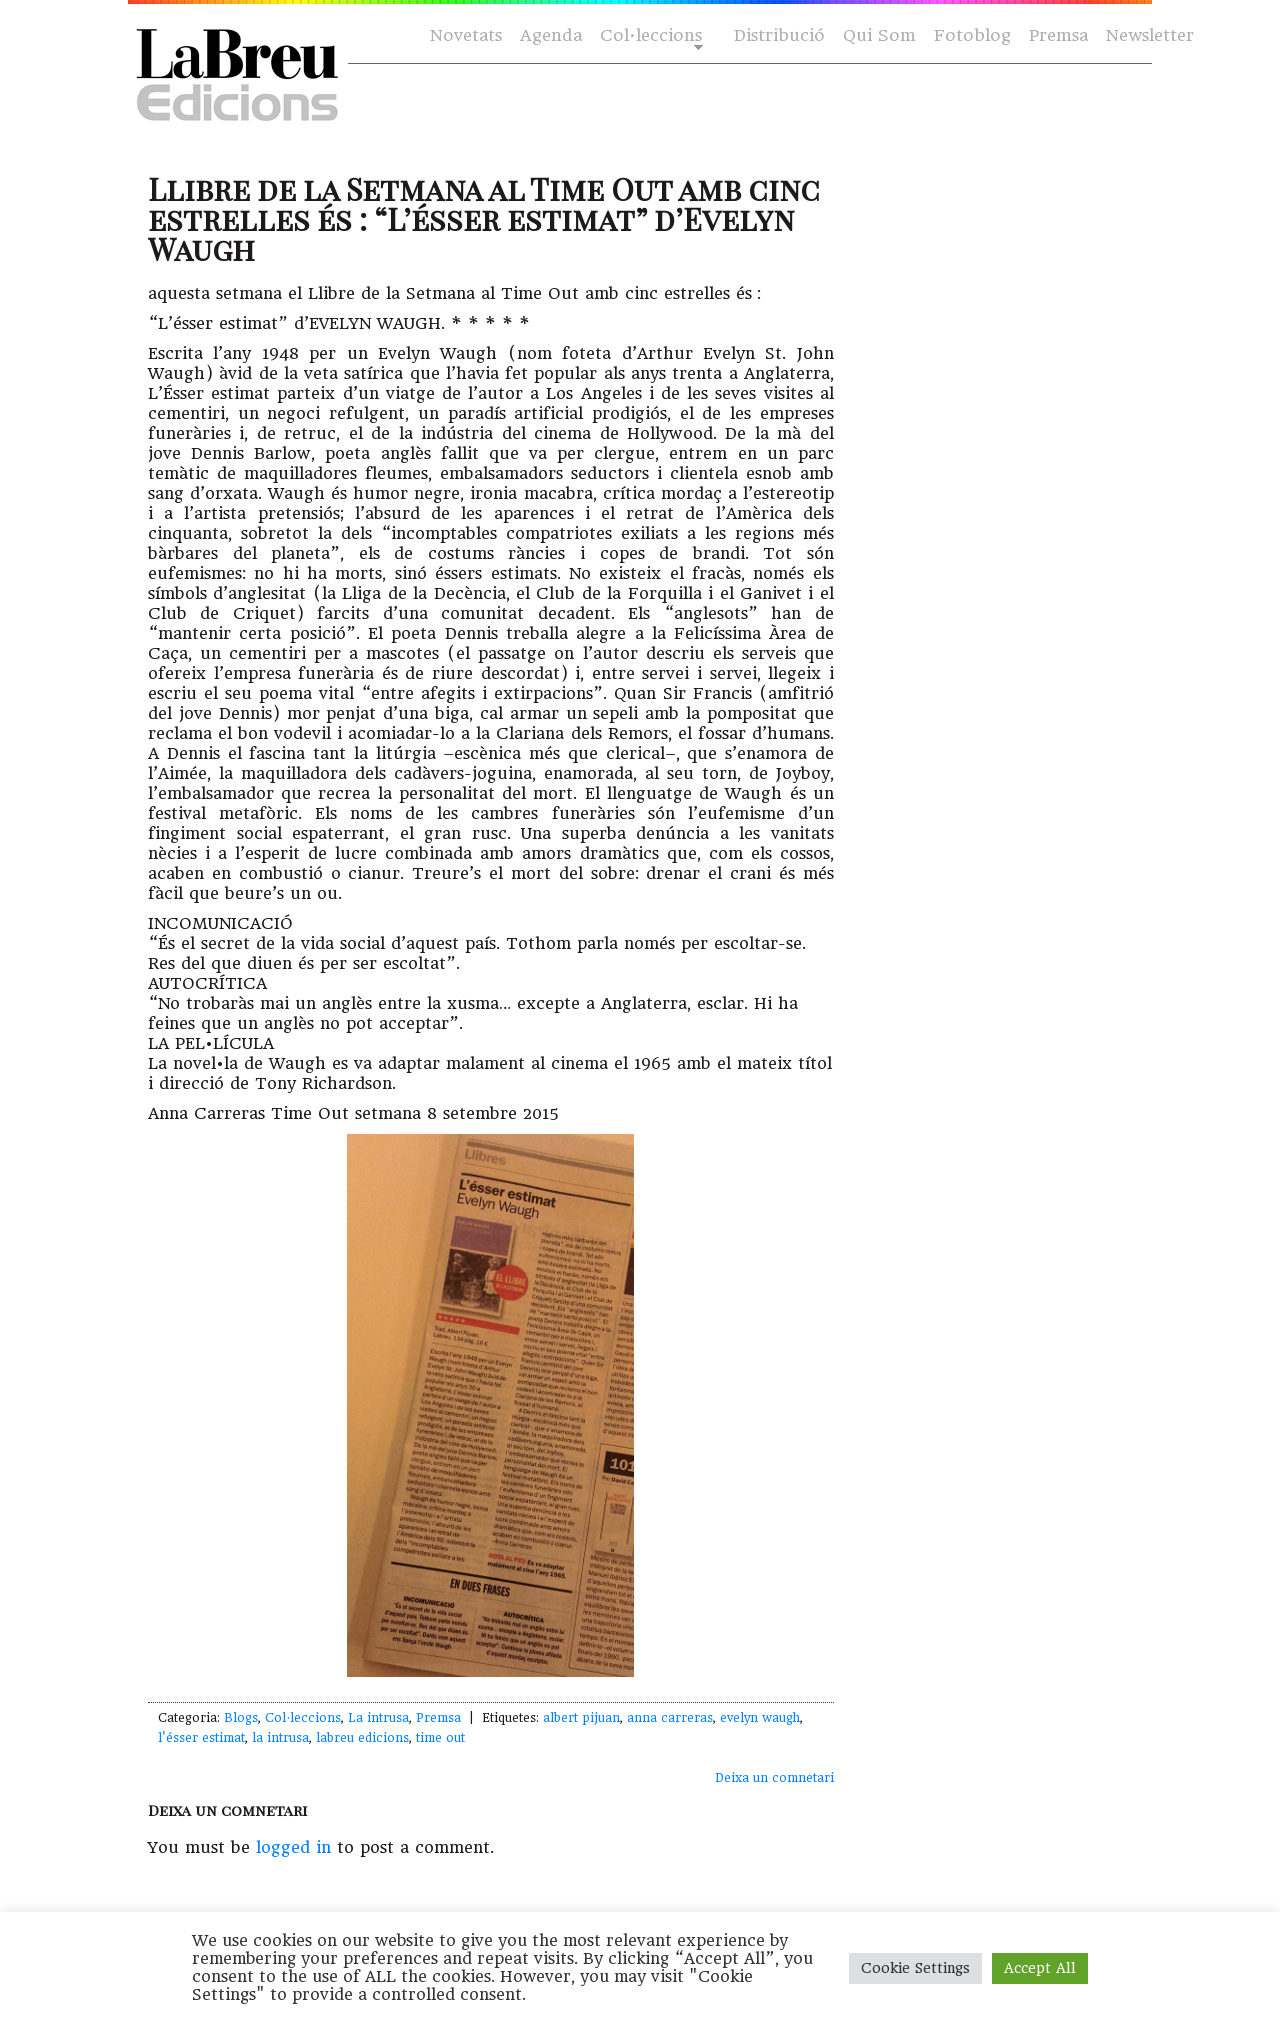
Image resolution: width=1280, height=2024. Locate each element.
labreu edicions (362, 1738)
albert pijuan (581, 1718)
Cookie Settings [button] (915, 1968)
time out (440, 1738)
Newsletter (1150, 35)
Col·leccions (649, 36)
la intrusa (280, 1738)
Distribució (779, 35)
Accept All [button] (1040, 1968)
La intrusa (378, 1718)
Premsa (1058, 35)
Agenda (551, 35)
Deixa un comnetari (774, 1778)
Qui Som (879, 35)
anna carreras (670, 1718)
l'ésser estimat (201, 1738)
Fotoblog (972, 35)
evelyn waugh (760, 1718)
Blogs (241, 1718)
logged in (293, 1847)
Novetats (466, 35)
